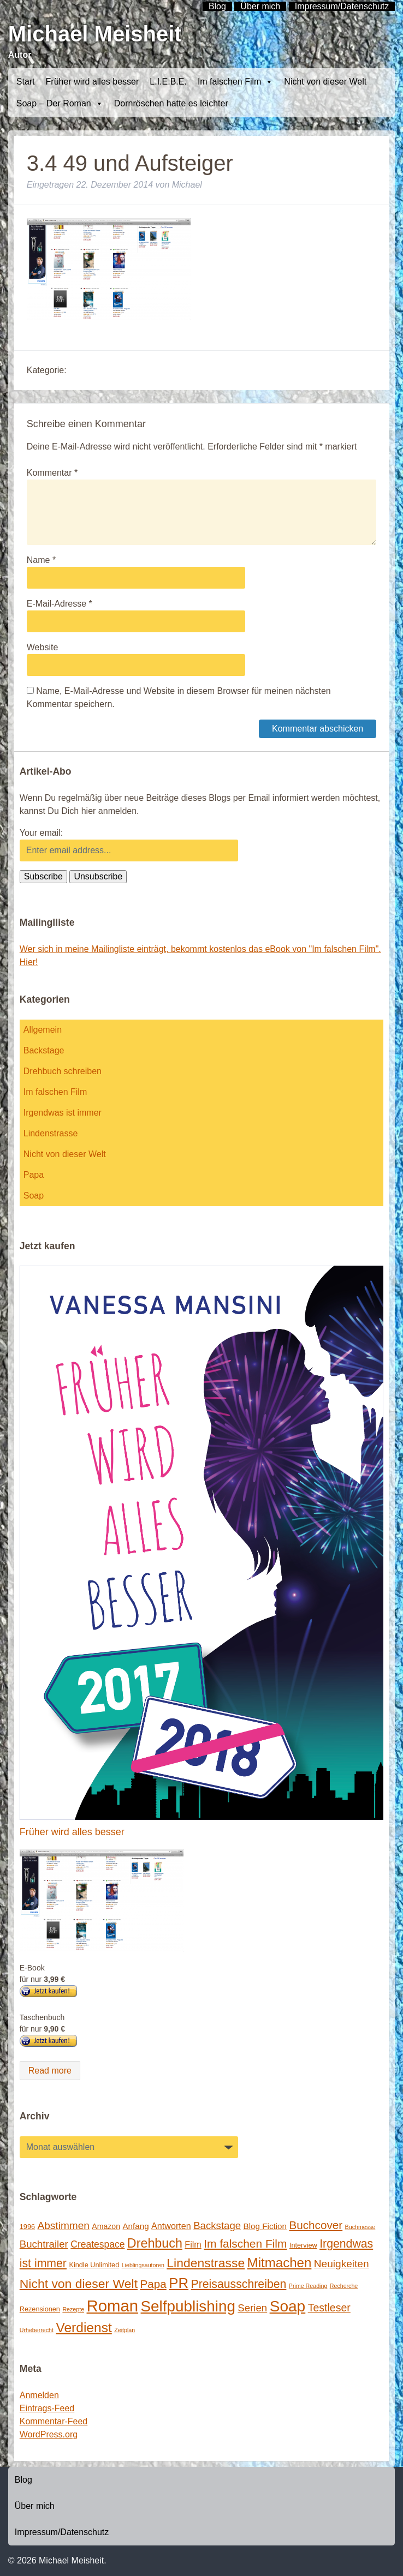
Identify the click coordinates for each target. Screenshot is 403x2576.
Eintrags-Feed (47, 2408)
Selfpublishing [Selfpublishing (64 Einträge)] (188, 2306)
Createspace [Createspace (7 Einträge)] (97, 2244)
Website (42, 647)
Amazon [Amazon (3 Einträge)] (106, 2226)
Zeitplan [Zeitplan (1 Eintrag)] (124, 2330)
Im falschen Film (235, 82)
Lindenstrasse (50, 1133)
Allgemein (42, 1029)
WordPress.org (49, 2434)
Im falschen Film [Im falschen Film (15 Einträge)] (245, 2243)
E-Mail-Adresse (59, 603)
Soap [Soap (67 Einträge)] (288, 2306)
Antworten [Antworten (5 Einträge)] (171, 2226)
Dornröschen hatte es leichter (171, 103)
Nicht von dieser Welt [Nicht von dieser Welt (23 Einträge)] (79, 2284)
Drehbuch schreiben (62, 1071)
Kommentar (52, 472)
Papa (33, 1174)
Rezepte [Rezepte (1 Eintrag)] (73, 2309)
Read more (50, 2070)
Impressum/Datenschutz (62, 2532)
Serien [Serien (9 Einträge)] (252, 2308)
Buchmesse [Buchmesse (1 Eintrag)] (360, 2227)
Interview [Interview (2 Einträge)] (303, 2245)
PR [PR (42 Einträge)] (178, 2283)
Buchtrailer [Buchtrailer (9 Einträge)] (44, 2244)
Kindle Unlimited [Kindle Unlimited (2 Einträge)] (94, 2265)
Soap (33, 1195)
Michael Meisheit (95, 34)
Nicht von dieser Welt (325, 81)
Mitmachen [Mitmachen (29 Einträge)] (279, 2262)
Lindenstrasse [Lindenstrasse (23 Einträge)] (206, 2263)
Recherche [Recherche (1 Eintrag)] (344, 2286)
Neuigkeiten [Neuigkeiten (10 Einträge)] (341, 2263)
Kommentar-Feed (54, 2421)
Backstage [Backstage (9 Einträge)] (217, 2225)
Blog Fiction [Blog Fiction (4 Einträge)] (265, 2226)
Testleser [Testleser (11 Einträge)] (329, 2308)
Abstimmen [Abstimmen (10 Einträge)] (63, 2225)
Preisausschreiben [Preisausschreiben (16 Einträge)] (239, 2284)
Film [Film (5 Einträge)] (193, 2244)
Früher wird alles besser (92, 81)
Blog (23, 2479)
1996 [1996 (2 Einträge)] (27, 2226)
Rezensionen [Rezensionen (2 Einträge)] (40, 2309)
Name (41, 560)
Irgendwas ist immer (62, 1112)
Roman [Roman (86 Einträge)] (113, 2306)
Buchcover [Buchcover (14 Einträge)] (315, 2225)
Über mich (35, 2506)
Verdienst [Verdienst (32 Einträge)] (83, 2327)
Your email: (41, 832)
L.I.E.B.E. (168, 81)
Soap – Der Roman (59, 104)
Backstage (43, 1050)
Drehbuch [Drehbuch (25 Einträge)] (154, 2243)
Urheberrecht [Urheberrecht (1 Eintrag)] (37, 2330)
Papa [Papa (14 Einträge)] (153, 2284)
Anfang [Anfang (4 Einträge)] (135, 2226)
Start (25, 81)
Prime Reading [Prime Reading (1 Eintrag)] (308, 2286)
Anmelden (39, 2395)
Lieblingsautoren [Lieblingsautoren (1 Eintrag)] (143, 2265)
